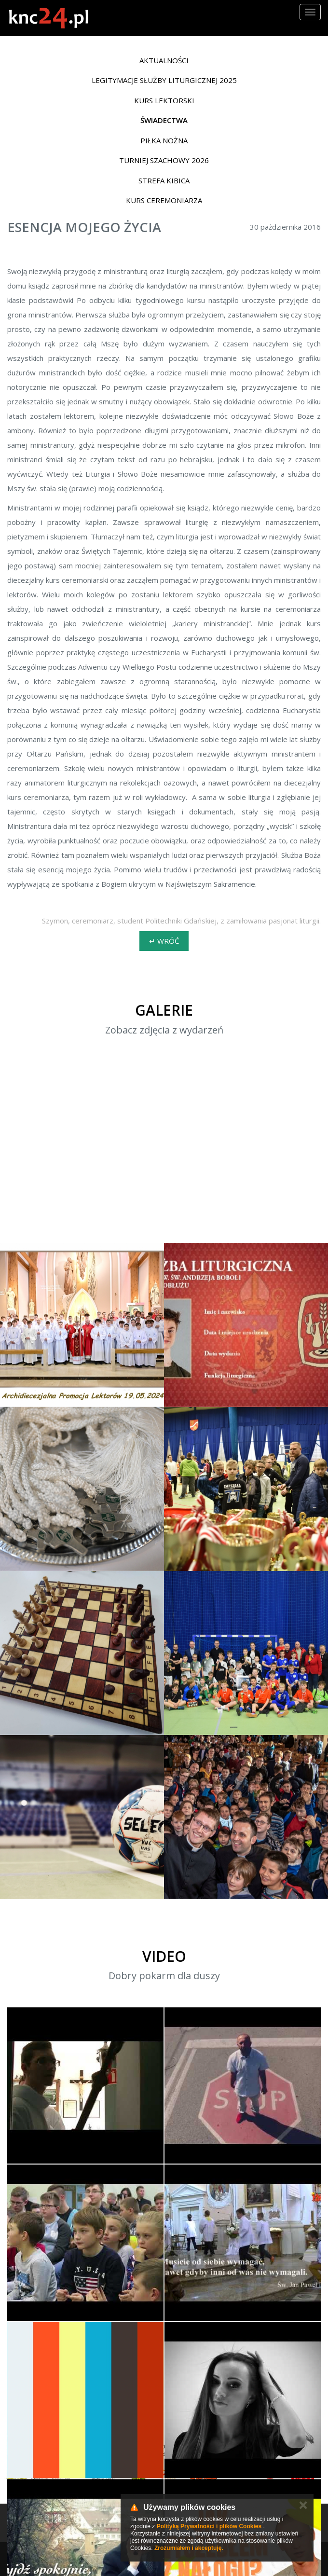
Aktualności (164, 60)
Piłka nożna (164, 140)
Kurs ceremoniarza (164, 200)
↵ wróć (164, 941)
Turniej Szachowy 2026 (164, 160)
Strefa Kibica (164, 180)
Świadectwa (164, 120)
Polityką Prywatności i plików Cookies (209, 2526)
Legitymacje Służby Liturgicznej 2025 (164, 80)
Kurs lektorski (164, 100)
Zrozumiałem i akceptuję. (188, 2548)
